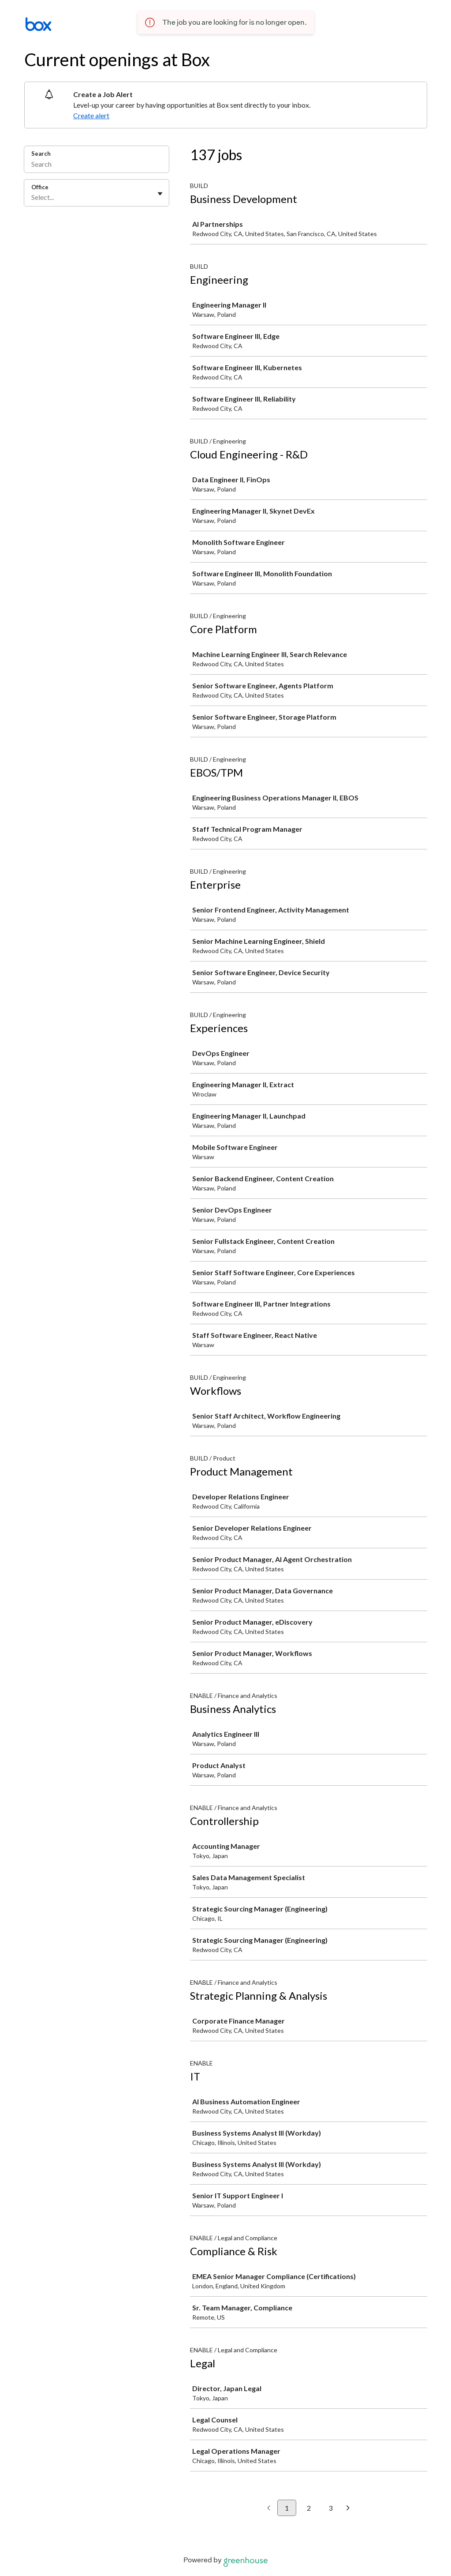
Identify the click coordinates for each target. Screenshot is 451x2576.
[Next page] (348, 2508)
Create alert (91, 115)
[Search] (96, 165)
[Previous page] (268, 2508)
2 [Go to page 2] (309, 2508)
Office (39, 187)
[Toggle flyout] (160, 193)
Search (41, 153)
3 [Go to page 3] (330, 2508)
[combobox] (32, 197)
